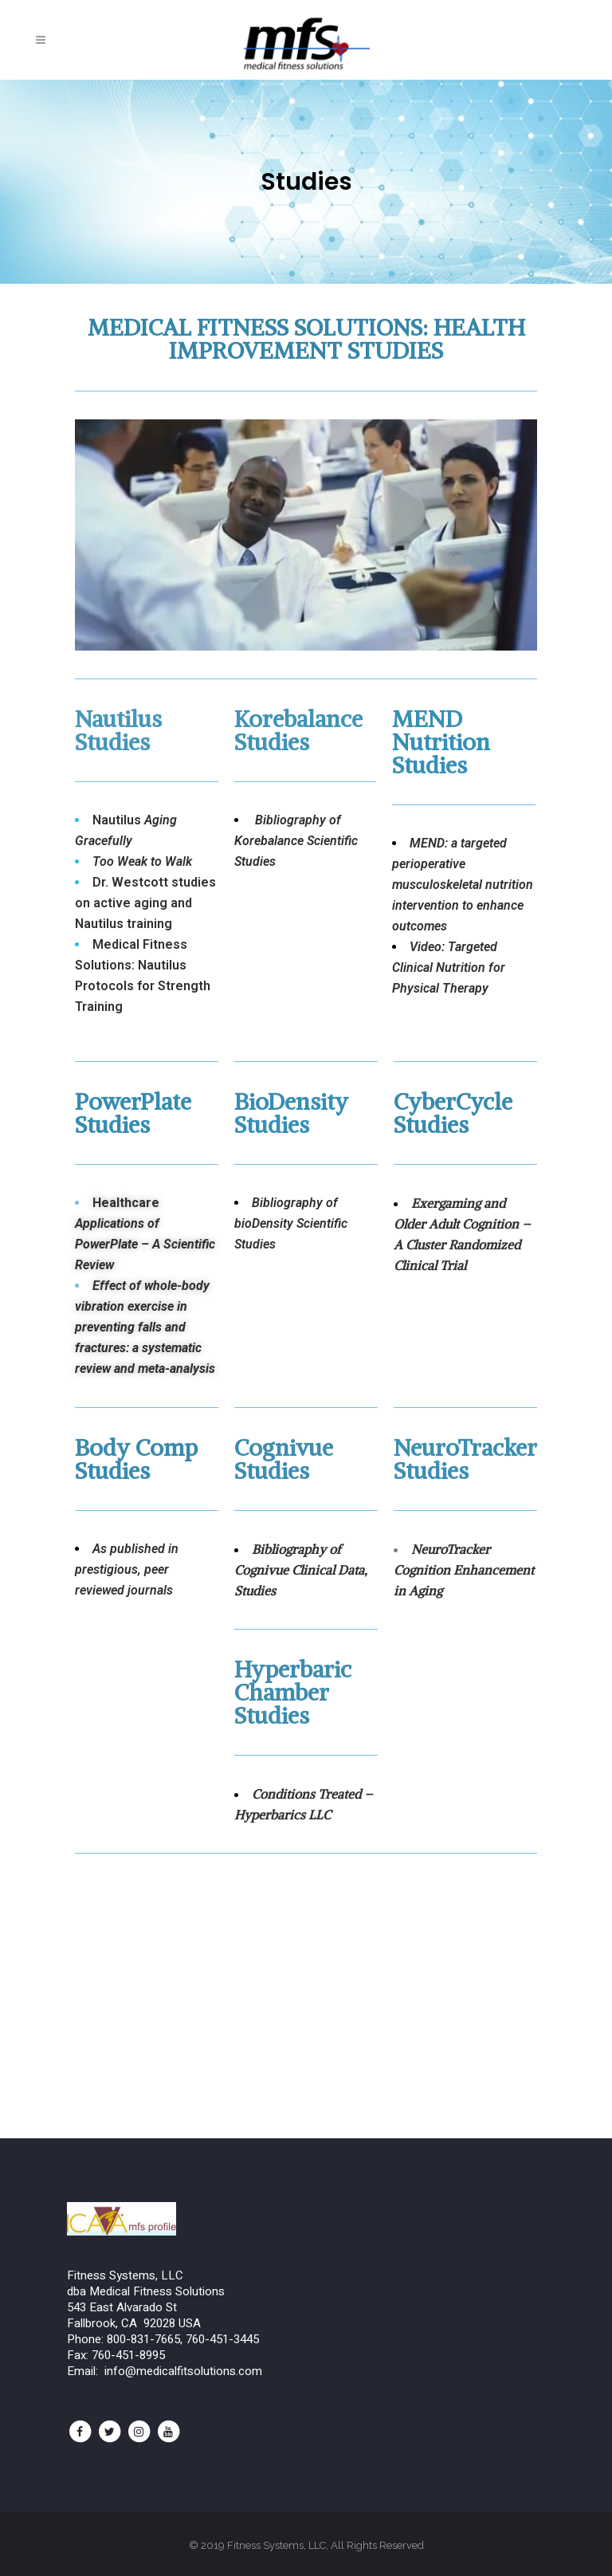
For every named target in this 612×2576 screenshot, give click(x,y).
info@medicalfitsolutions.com (183, 2371)
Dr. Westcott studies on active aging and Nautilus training (145, 903)
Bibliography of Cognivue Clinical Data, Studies (300, 1570)
